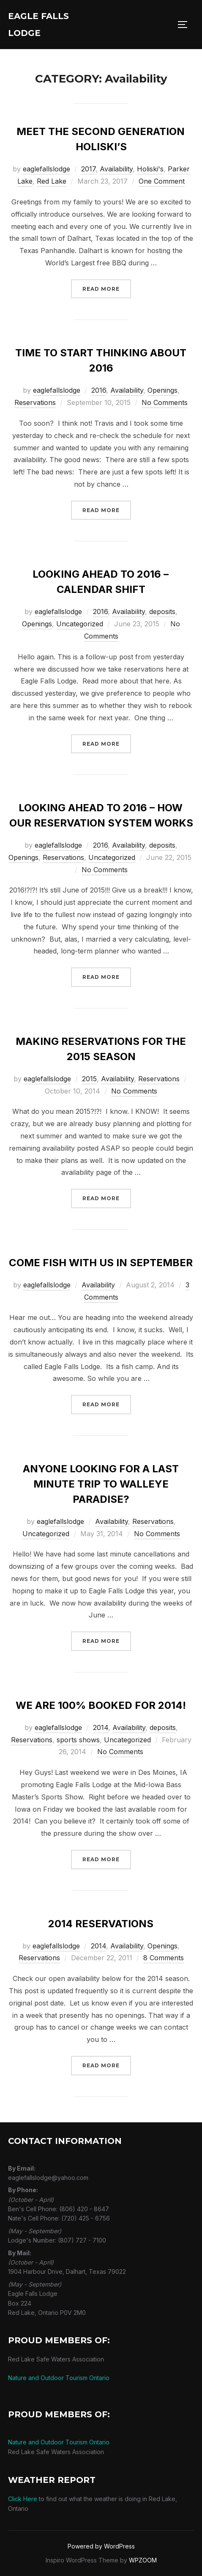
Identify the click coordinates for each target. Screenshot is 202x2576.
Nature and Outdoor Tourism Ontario (58, 2377)
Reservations (35, 402)
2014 (100, 1727)
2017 (88, 169)
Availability (116, 169)
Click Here (22, 2498)
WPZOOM (143, 2560)
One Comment (162, 181)
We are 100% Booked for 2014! (101, 1705)
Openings (162, 390)
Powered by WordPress (101, 2546)
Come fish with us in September (101, 1262)
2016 (98, 390)
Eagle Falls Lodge (38, 24)
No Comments (165, 402)
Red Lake (51, 181)
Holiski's (150, 169)
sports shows (78, 1740)
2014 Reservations (100, 1924)
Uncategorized (79, 624)
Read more (106, 288)
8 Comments (163, 1957)
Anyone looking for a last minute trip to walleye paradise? (101, 1484)
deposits (162, 611)
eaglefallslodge (46, 169)
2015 (89, 1078)
